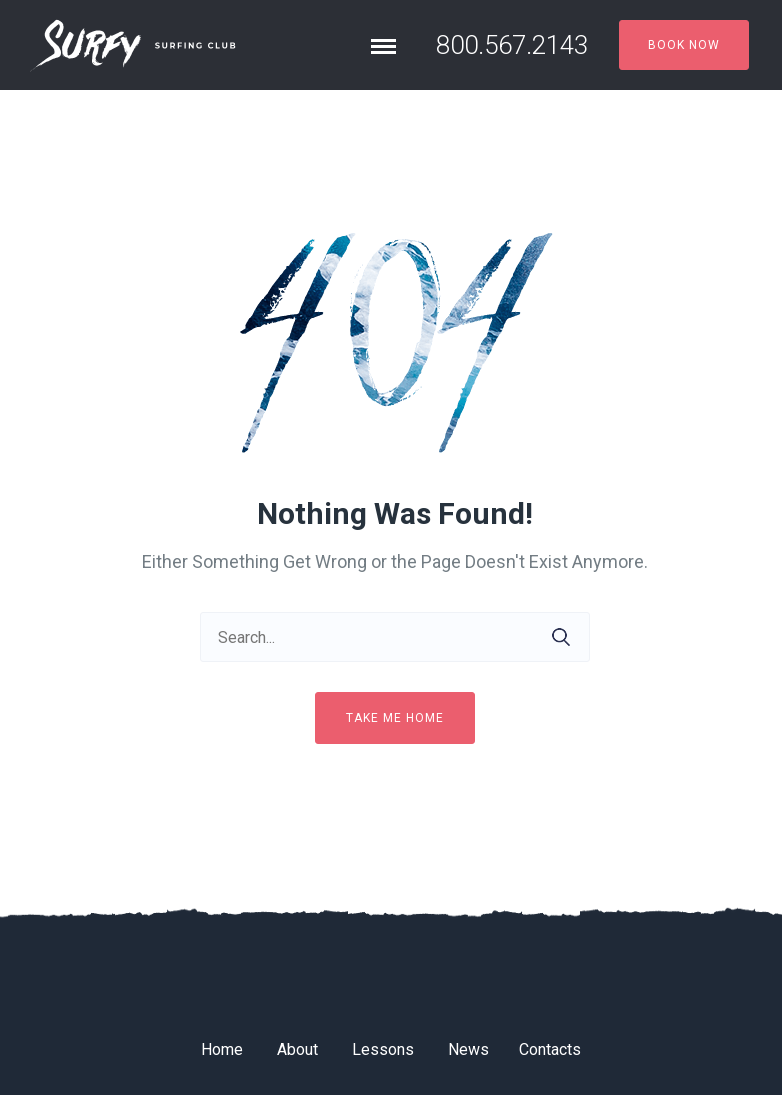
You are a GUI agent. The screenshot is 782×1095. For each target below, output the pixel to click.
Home (222, 1049)
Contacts (550, 1049)
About (297, 1049)
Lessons (383, 1049)
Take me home (395, 718)
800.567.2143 (512, 45)
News (468, 1049)
